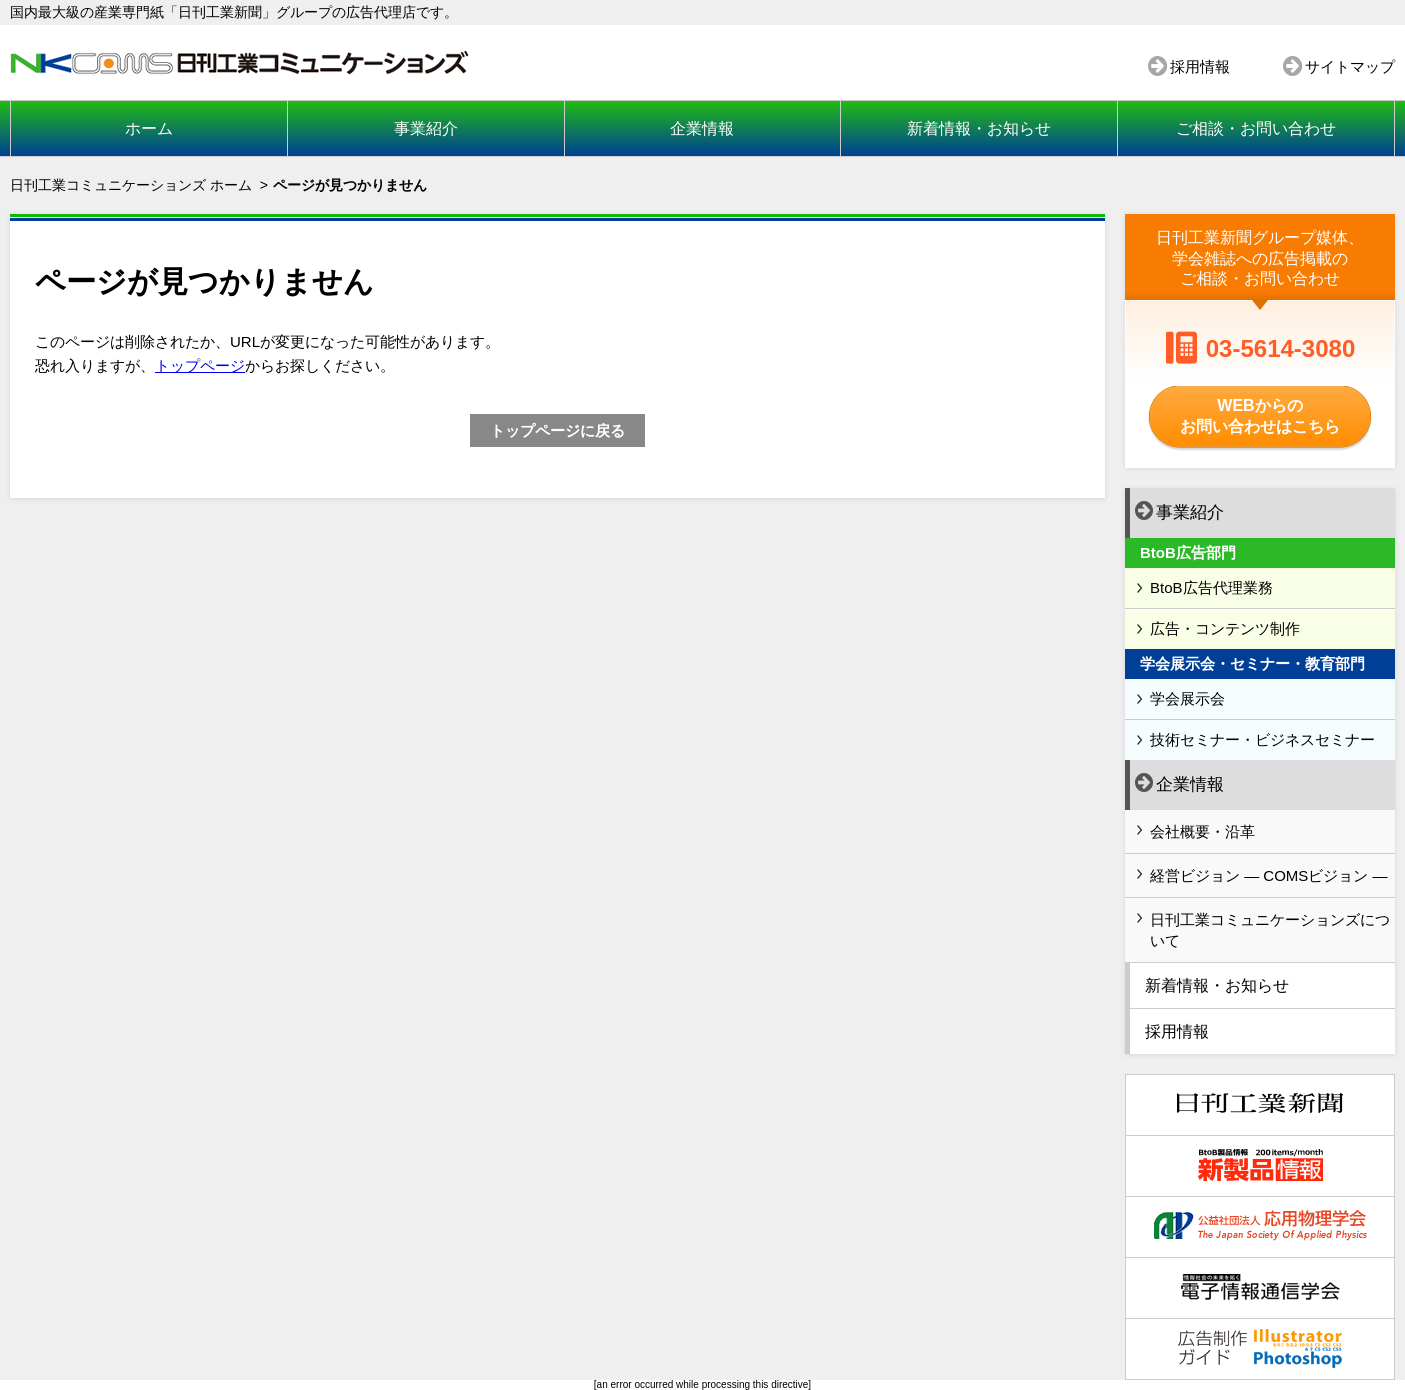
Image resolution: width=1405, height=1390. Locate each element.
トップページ (200, 365)
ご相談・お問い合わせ (1256, 128)
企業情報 (702, 128)
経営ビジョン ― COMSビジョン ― (1269, 875)
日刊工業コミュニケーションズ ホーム (131, 185)
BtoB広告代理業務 (1211, 587)
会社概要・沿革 (1202, 831)
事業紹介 (426, 128)
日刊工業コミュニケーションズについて (1270, 930)
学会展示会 (1187, 698)
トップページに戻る (557, 430)
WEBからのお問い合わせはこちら (1260, 416)
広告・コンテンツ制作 (1225, 628)
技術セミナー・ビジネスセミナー (1262, 739)
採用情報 (1200, 66)
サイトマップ (1350, 66)
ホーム (149, 128)
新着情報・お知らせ (979, 128)
